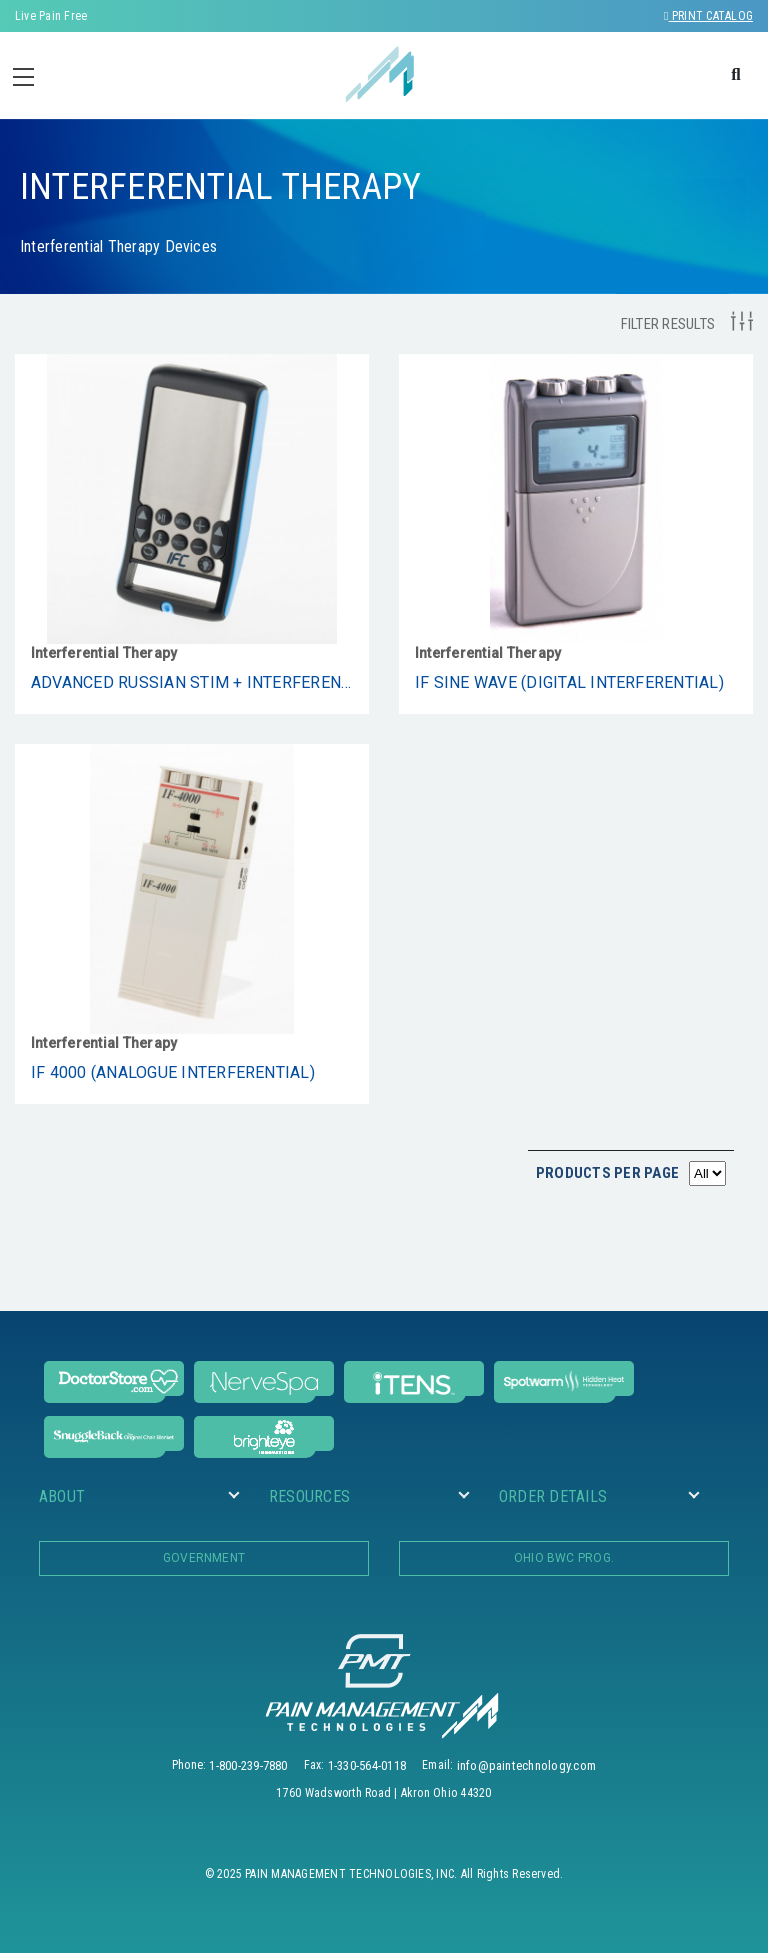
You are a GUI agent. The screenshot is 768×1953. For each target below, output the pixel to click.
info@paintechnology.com (527, 1765)
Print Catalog (708, 16)
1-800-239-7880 (248, 1765)
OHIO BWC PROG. (564, 1558)
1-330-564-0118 (367, 1765)
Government (204, 1558)
